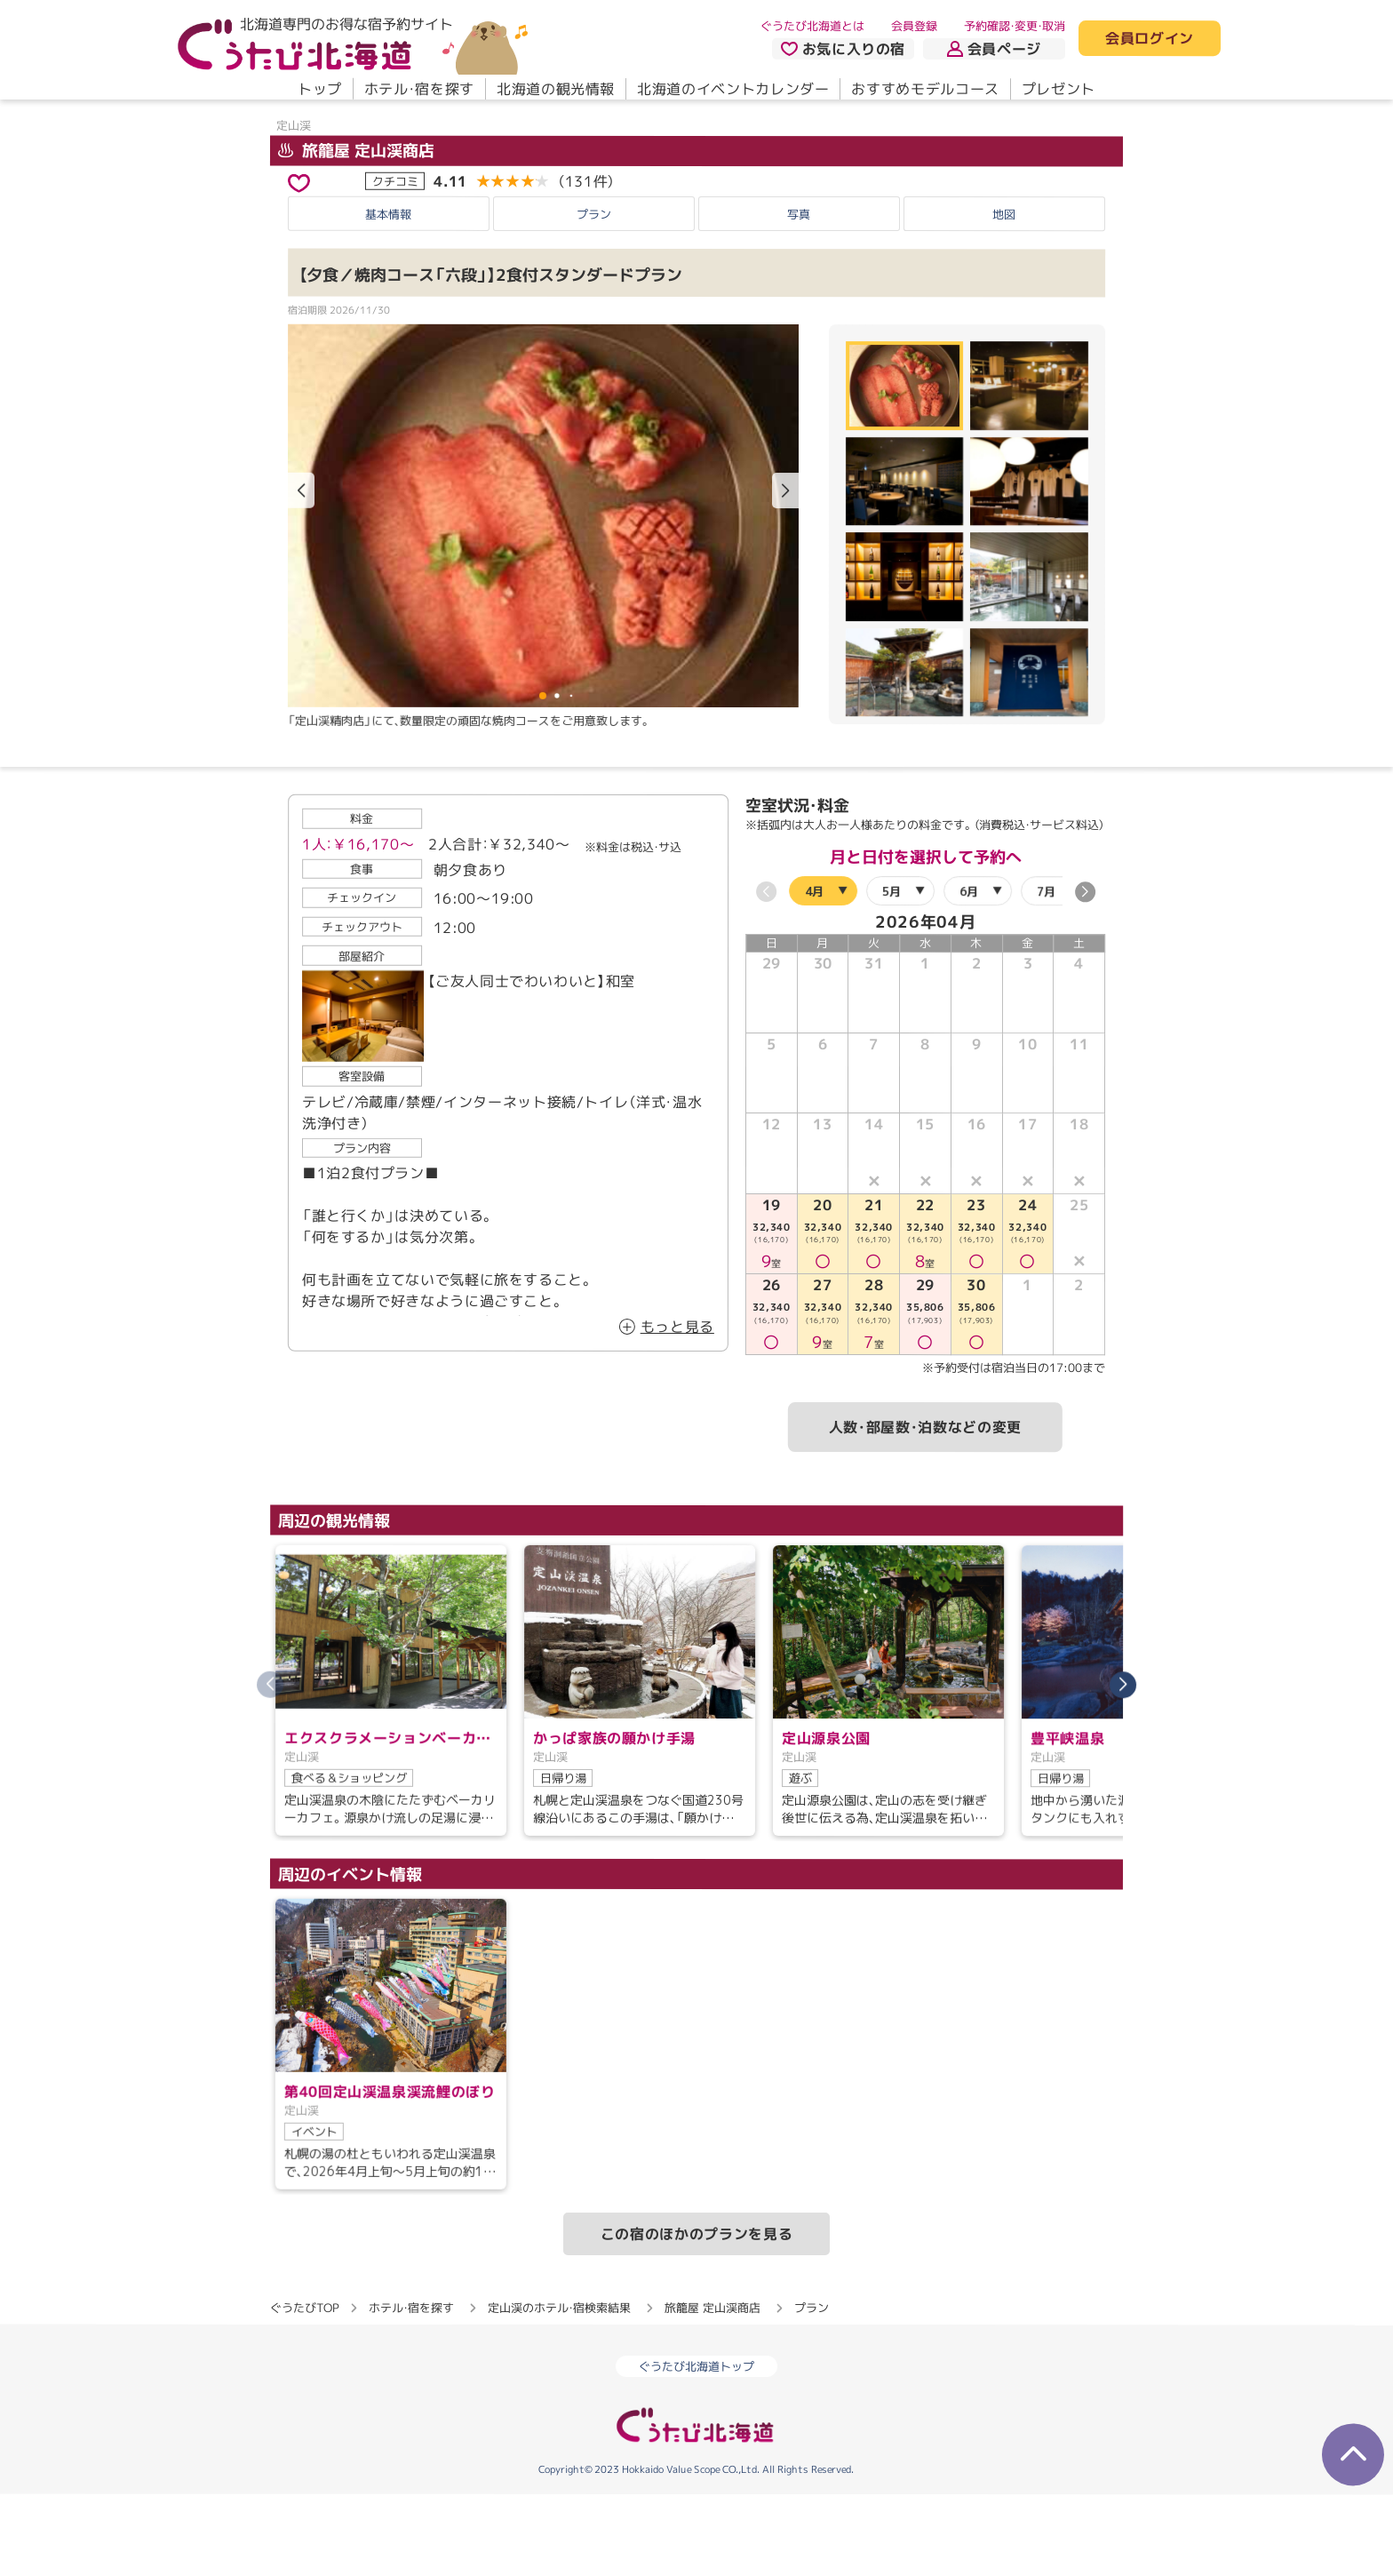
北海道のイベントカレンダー (733, 89)
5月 (891, 972)
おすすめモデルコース (925, 89)
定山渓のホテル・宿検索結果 (559, 2389)
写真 (798, 295)
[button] (785, 572)
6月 (968, 972)
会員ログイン (1149, 39)
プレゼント (1058, 89)
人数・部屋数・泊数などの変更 (925, 1508)
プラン (594, 295)
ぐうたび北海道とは (812, 26)
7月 (1046, 972)
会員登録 (914, 26)
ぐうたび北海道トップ (696, 2447)
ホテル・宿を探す (419, 89)
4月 (814, 972)
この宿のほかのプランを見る (696, 2315)
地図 (1003, 295)
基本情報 (388, 295)
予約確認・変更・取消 (1014, 26)
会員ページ (994, 49)
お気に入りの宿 (843, 49)
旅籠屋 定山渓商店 (356, 231)
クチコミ (395, 262)
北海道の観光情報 (556, 89)
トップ (320, 89)
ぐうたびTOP (304, 2389)
